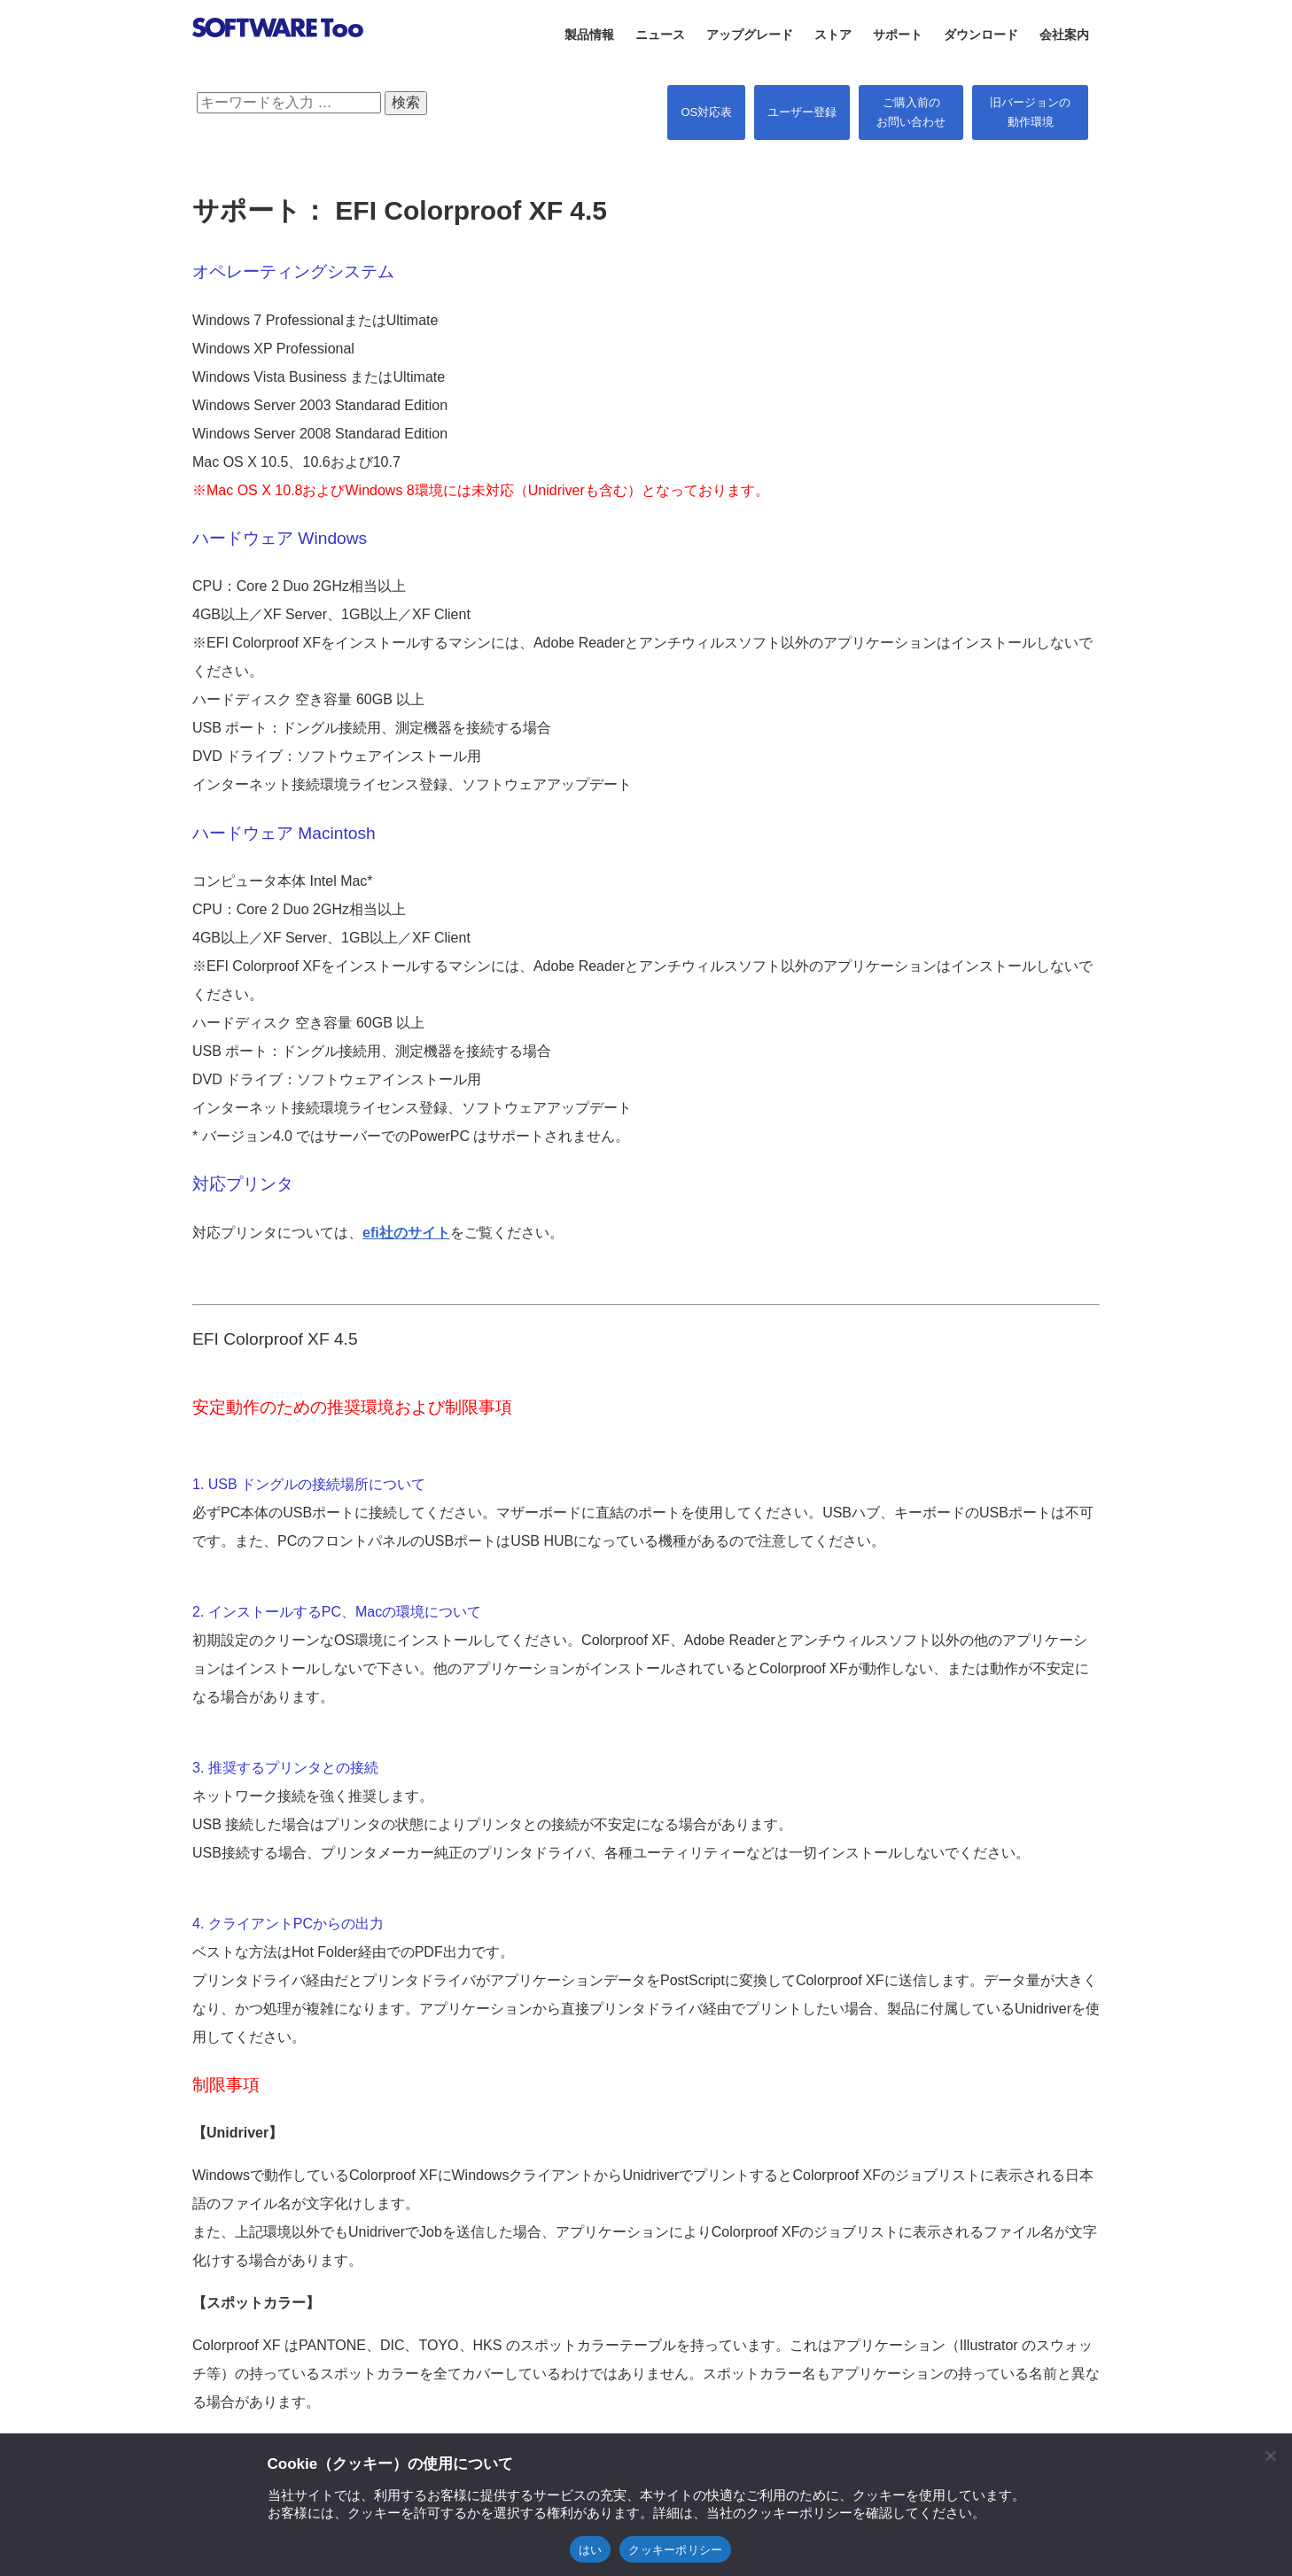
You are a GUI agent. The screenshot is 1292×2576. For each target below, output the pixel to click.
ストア (833, 34)
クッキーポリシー (675, 2550)
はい (591, 2550)
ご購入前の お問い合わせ (911, 112)
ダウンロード (981, 34)
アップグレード (749, 34)
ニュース (660, 34)
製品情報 (589, 34)
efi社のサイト (406, 1232)
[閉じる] (1270, 2455)
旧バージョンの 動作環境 (1030, 112)
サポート (897, 34)
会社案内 (1064, 34)
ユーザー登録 (802, 112)
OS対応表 (706, 112)
